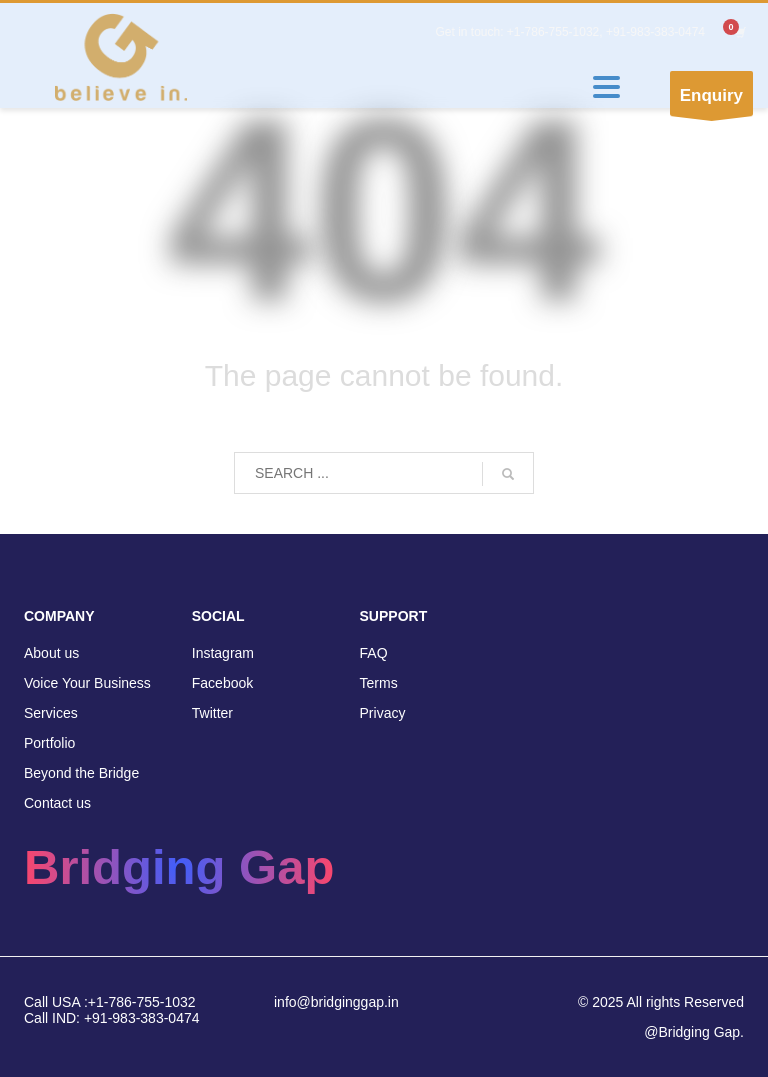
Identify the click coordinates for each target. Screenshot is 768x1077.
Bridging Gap (179, 867)
